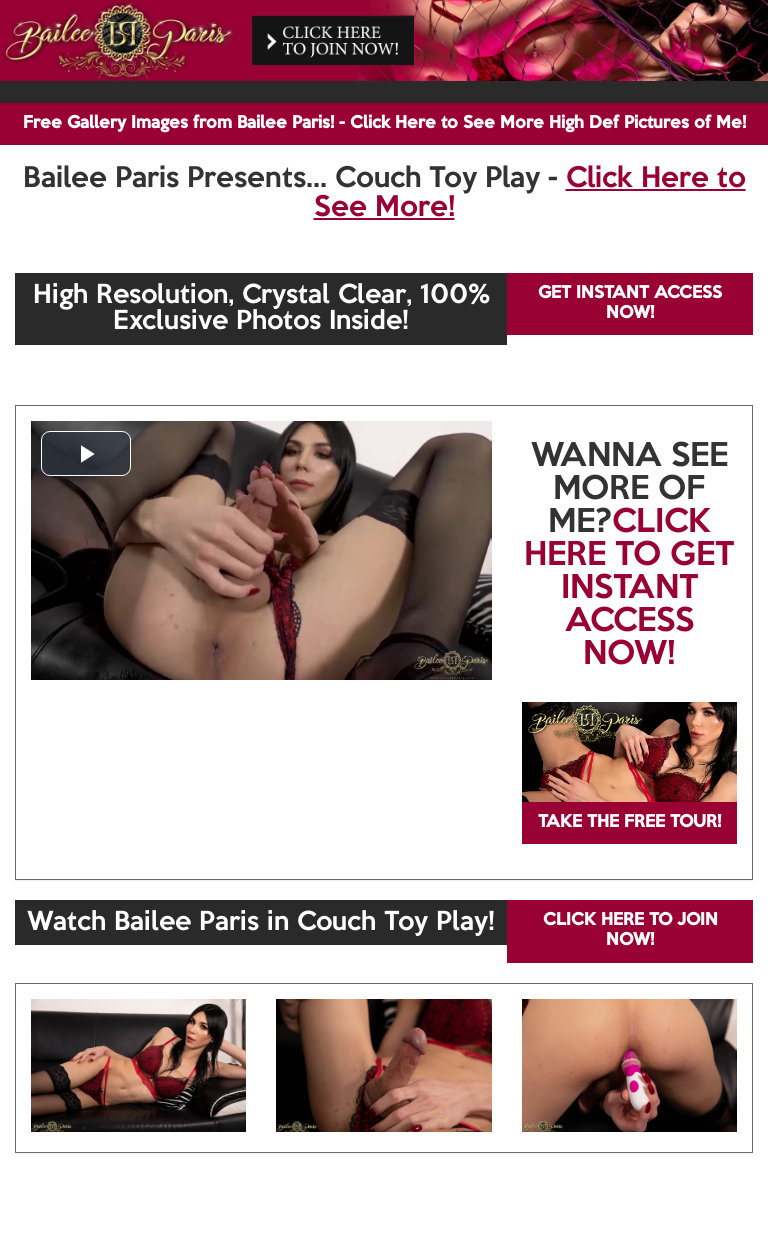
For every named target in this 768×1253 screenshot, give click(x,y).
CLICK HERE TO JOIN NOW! (630, 930)
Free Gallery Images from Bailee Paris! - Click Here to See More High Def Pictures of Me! (384, 123)
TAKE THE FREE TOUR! (629, 822)
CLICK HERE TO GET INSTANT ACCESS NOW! (629, 589)
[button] (86, 453)
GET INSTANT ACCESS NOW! (630, 303)
